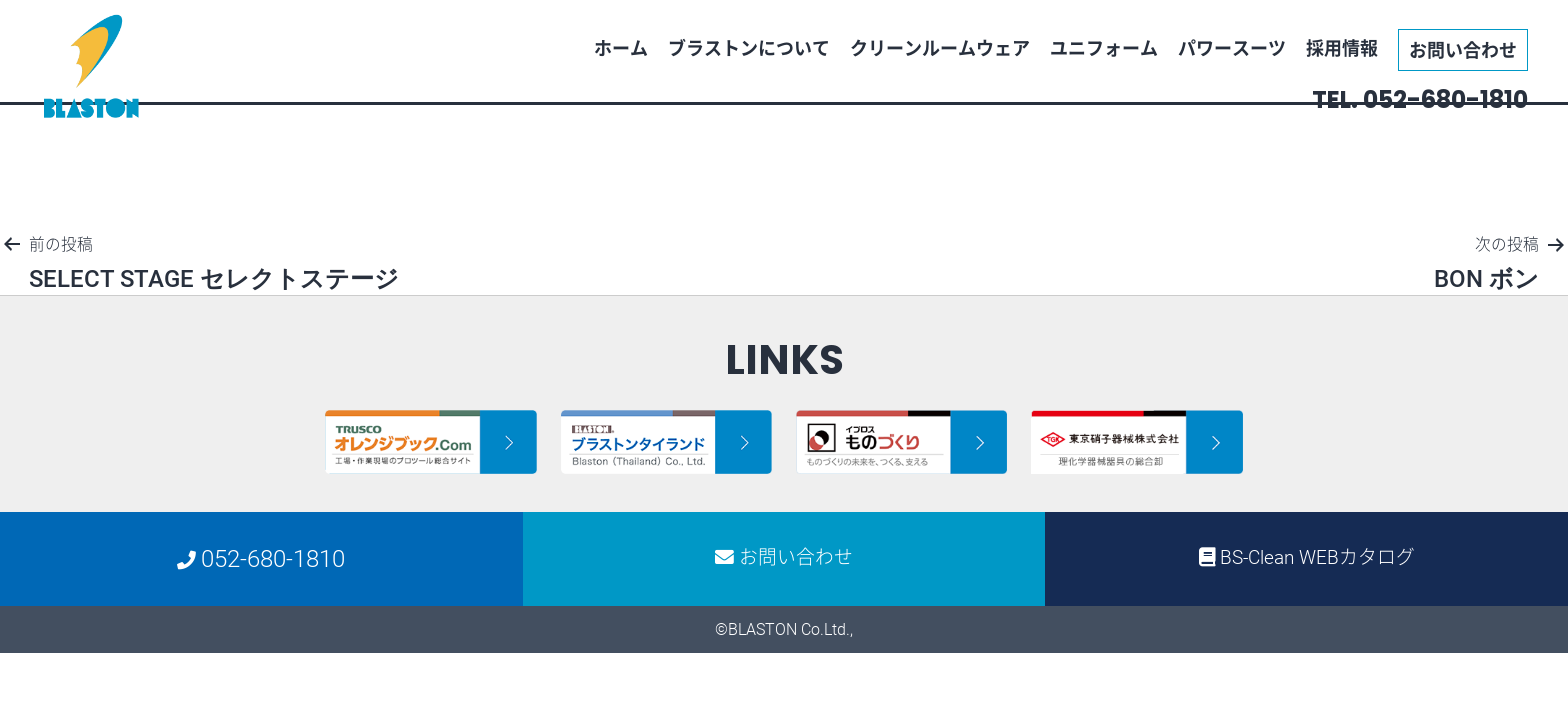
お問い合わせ (1463, 49)
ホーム (621, 47)
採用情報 (1342, 47)
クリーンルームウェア (940, 47)
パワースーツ (1232, 47)
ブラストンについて (749, 47)
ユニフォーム (1104, 47)
